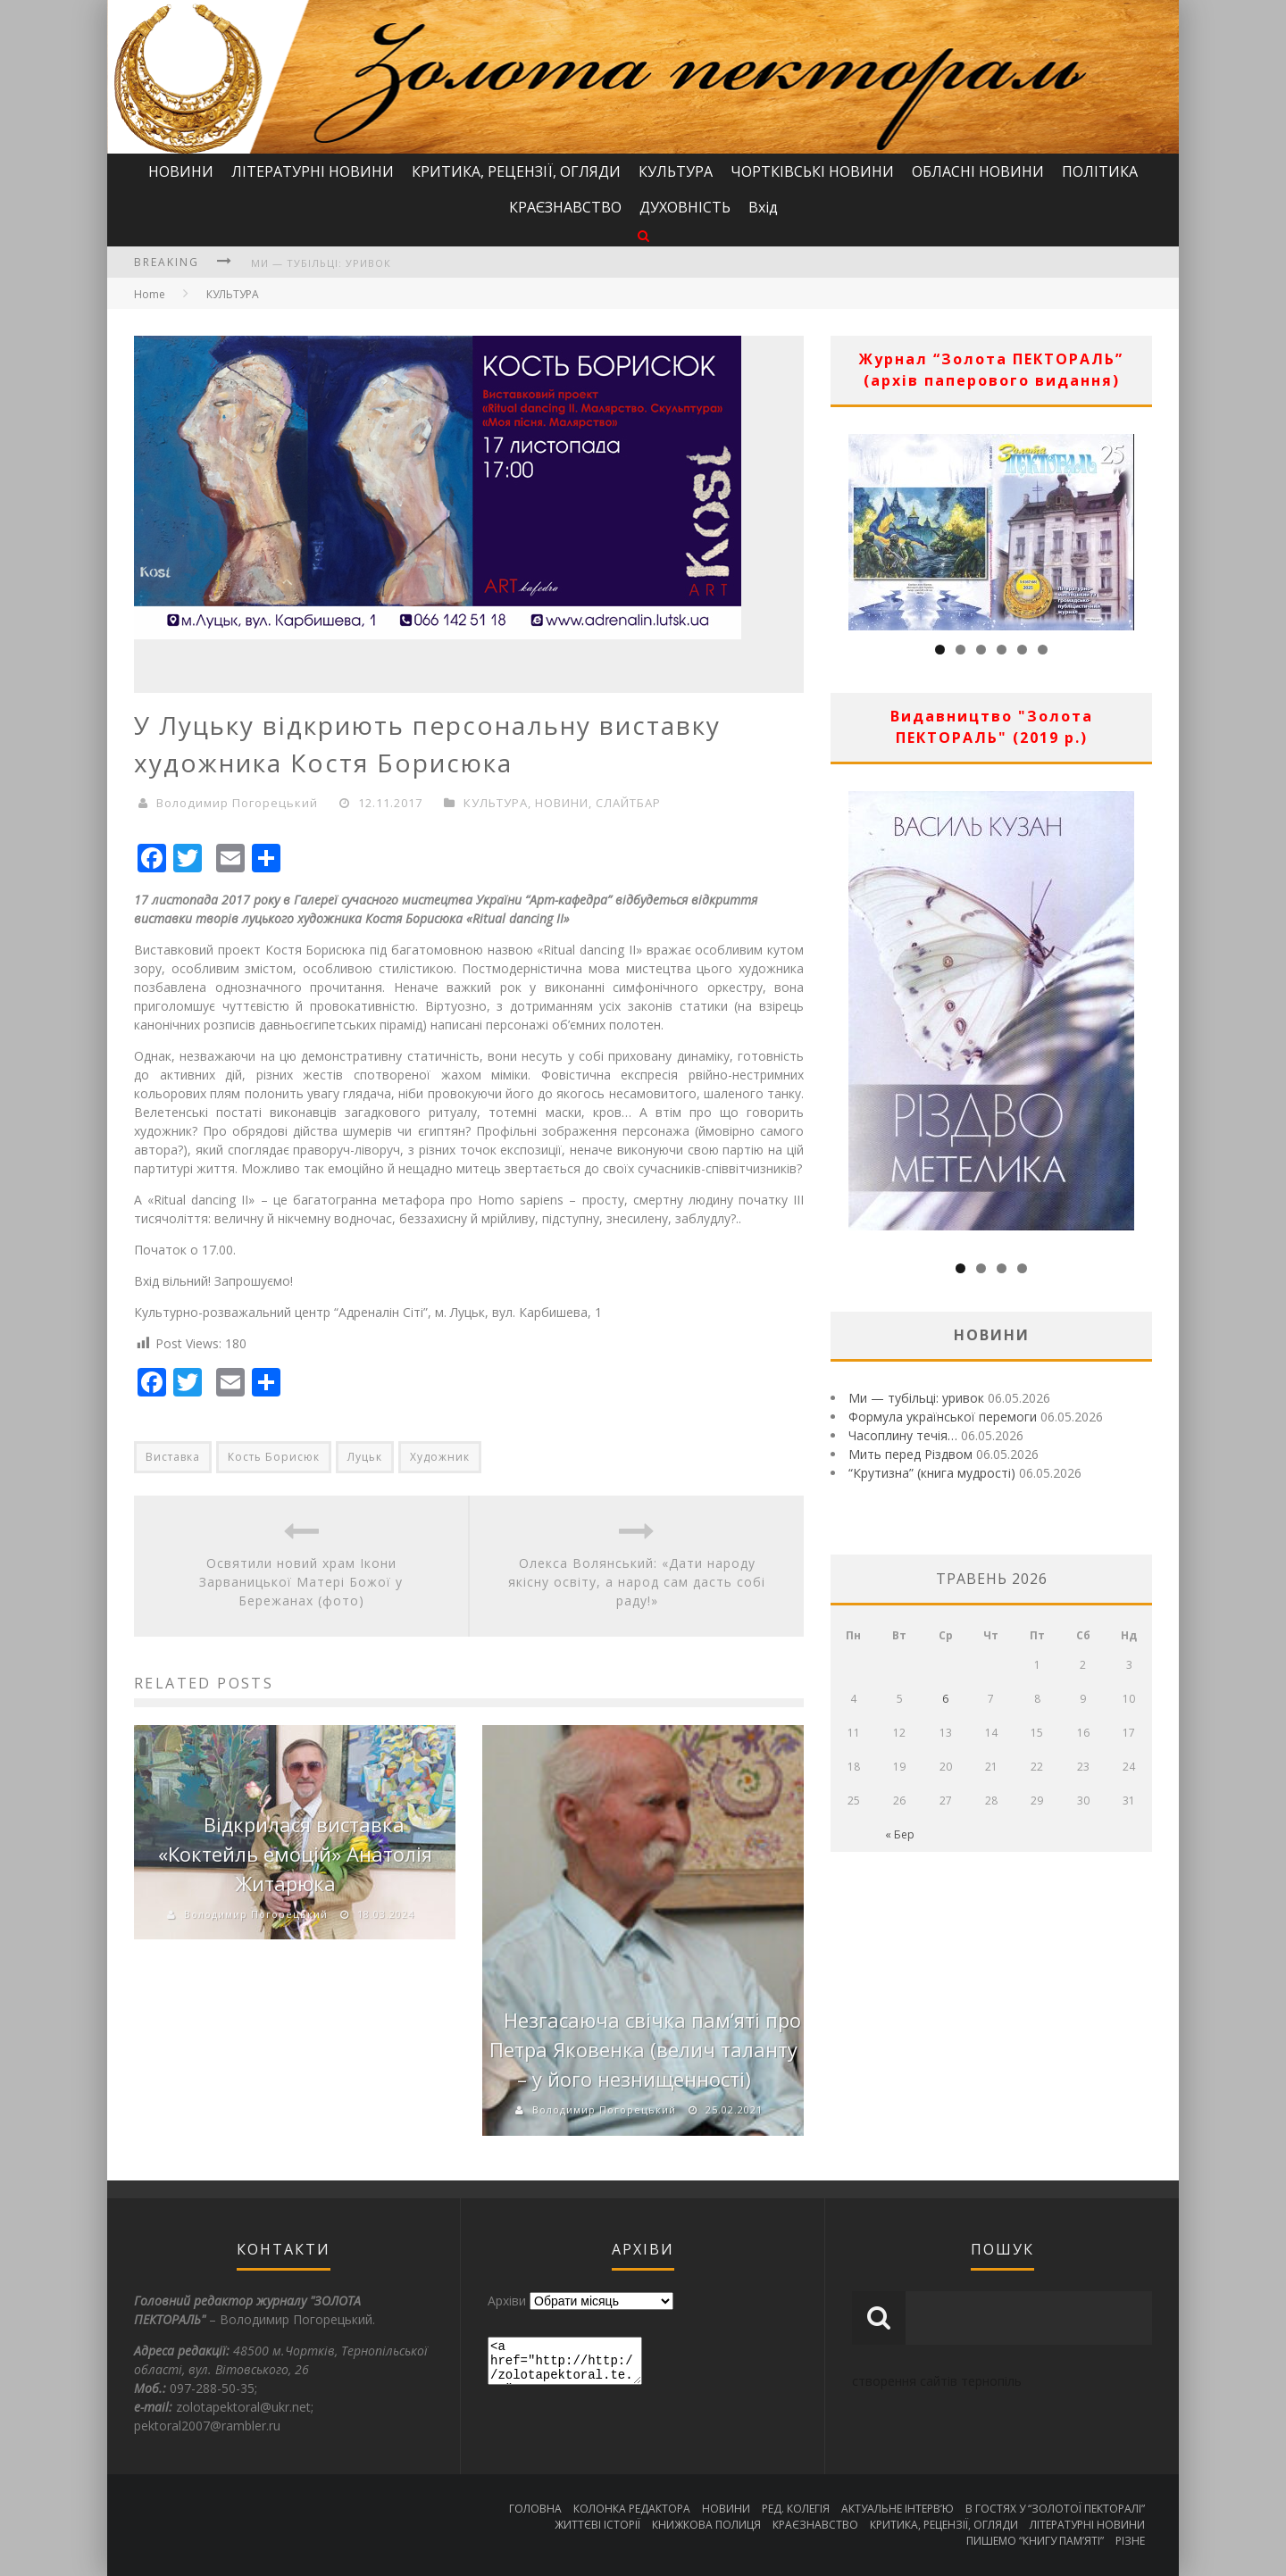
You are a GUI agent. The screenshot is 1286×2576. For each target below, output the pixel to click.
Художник (440, 1456)
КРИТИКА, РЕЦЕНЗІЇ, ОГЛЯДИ (516, 171)
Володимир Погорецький (237, 803)
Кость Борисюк (274, 1456)
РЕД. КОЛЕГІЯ (796, 2508)
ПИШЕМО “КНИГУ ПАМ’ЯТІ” (1035, 2540)
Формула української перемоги (942, 1416)
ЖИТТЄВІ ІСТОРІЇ (597, 2524)
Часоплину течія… (902, 1435)
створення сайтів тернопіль (937, 2380)
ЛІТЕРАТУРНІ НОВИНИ (312, 171)
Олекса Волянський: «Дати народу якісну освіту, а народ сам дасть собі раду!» (636, 1582)
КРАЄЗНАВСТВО (565, 207)
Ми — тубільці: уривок (321, 263)
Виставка (173, 1456)
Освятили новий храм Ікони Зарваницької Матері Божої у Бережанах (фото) (301, 1582)
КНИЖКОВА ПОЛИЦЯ (706, 2524)
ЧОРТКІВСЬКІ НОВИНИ (812, 171)
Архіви (507, 2300)
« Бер (899, 1834)
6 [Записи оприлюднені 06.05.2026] (945, 1698)
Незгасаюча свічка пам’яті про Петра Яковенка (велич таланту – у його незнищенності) (645, 2049)
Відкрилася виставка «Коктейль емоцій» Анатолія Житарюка (295, 1854)
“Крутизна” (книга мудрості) (931, 1472)
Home (149, 294)
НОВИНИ (180, 171)
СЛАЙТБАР (628, 803)
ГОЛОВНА (535, 2508)
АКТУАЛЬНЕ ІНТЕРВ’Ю (897, 2508)
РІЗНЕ (1130, 2540)
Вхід (763, 207)
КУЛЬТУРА (676, 171)
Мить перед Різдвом (910, 1454)
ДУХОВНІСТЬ (685, 207)
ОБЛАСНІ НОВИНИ (978, 171)
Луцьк (364, 1456)
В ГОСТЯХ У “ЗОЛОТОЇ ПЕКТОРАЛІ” (1055, 2508)
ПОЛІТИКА (1100, 171)
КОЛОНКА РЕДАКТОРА (631, 2508)
